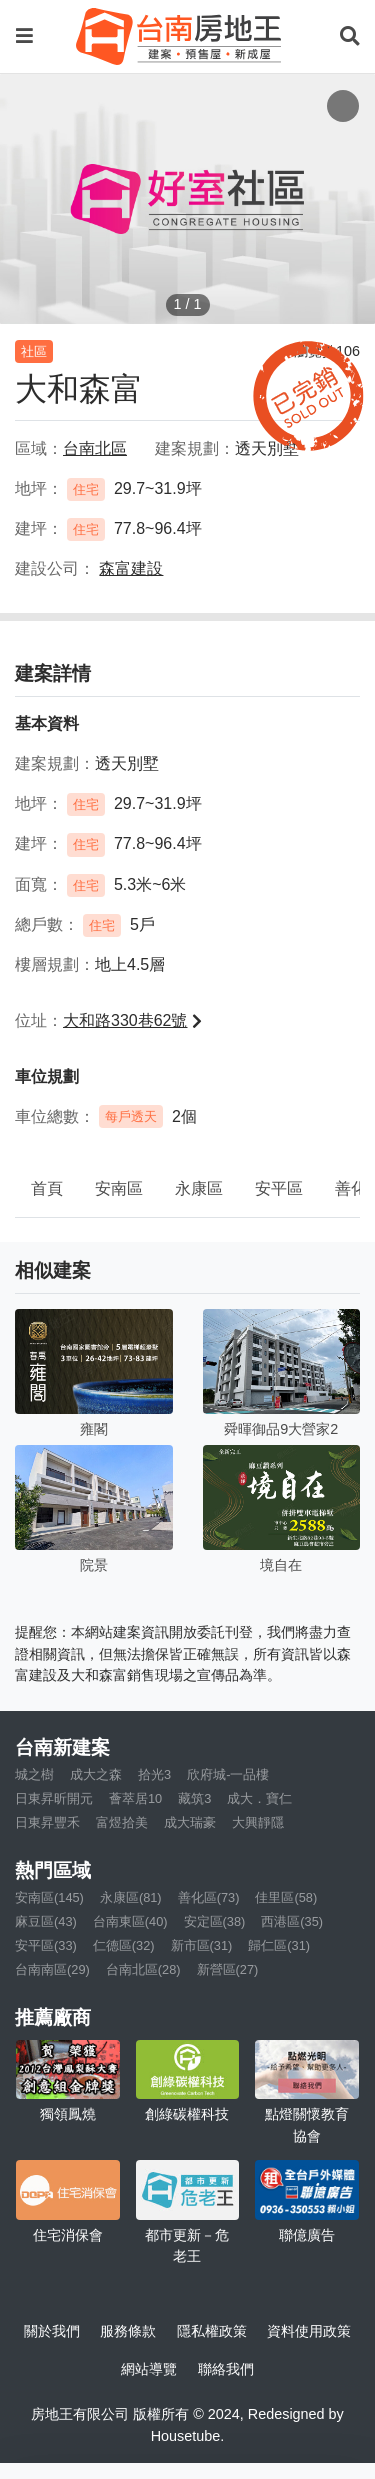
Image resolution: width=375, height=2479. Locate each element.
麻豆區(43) (46, 1921)
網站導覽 (149, 2369)
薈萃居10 (135, 1798)
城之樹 (34, 1774)
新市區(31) (202, 1945)
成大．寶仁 (259, 1798)
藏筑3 (194, 1798)
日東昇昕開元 (54, 1798)
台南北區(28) (143, 1969)
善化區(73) (209, 1897)
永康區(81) (131, 1897)
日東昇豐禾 (47, 1822)
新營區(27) (228, 1969)
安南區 (119, 1188)
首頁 (47, 1188)
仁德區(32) (124, 1945)
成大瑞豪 (190, 1822)
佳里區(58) (286, 1897)
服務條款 (128, 2331)
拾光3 (154, 1774)
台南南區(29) (52, 1969)
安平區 (279, 1188)
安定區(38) (215, 1921)
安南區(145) (49, 1897)
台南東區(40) (130, 1921)
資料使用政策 (309, 2331)
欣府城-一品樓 (228, 1774)
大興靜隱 (258, 1822)
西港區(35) (292, 1921)
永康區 (199, 1188)
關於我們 (52, 2331)
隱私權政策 (212, 2331)
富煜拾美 (122, 1822)
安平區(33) (46, 1945)
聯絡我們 (226, 2369)
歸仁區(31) (279, 1945)
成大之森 (96, 1774)
